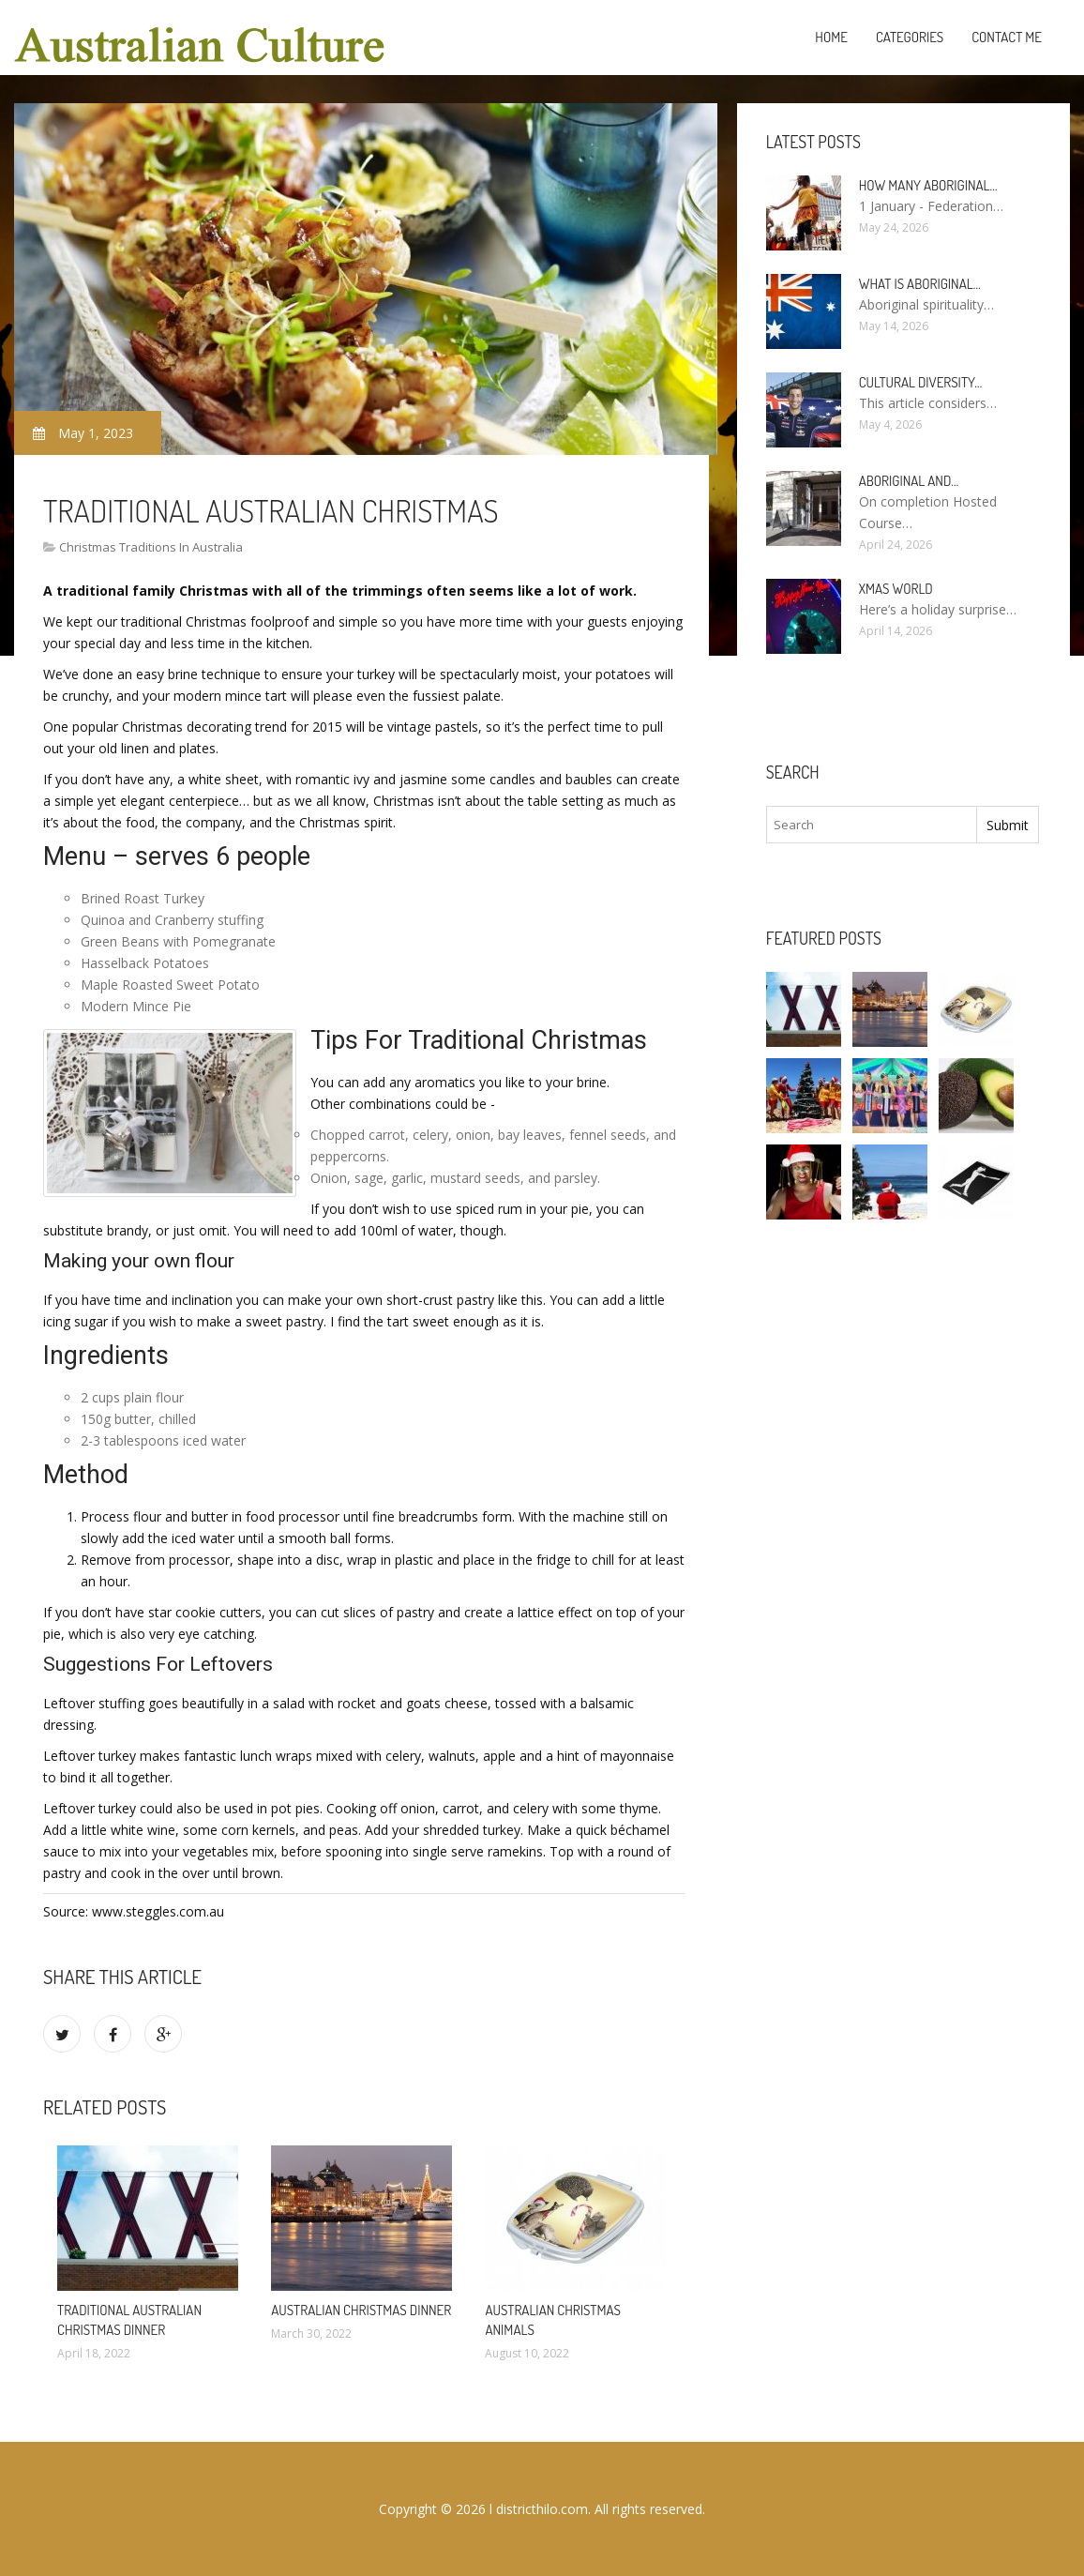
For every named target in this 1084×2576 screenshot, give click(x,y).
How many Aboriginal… (928, 185)
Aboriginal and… (909, 481)
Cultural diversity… (921, 382)
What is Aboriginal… (920, 284)
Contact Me (1006, 37)
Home (831, 37)
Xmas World (896, 589)
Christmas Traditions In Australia (151, 546)
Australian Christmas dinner (361, 2310)
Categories (909, 37)
